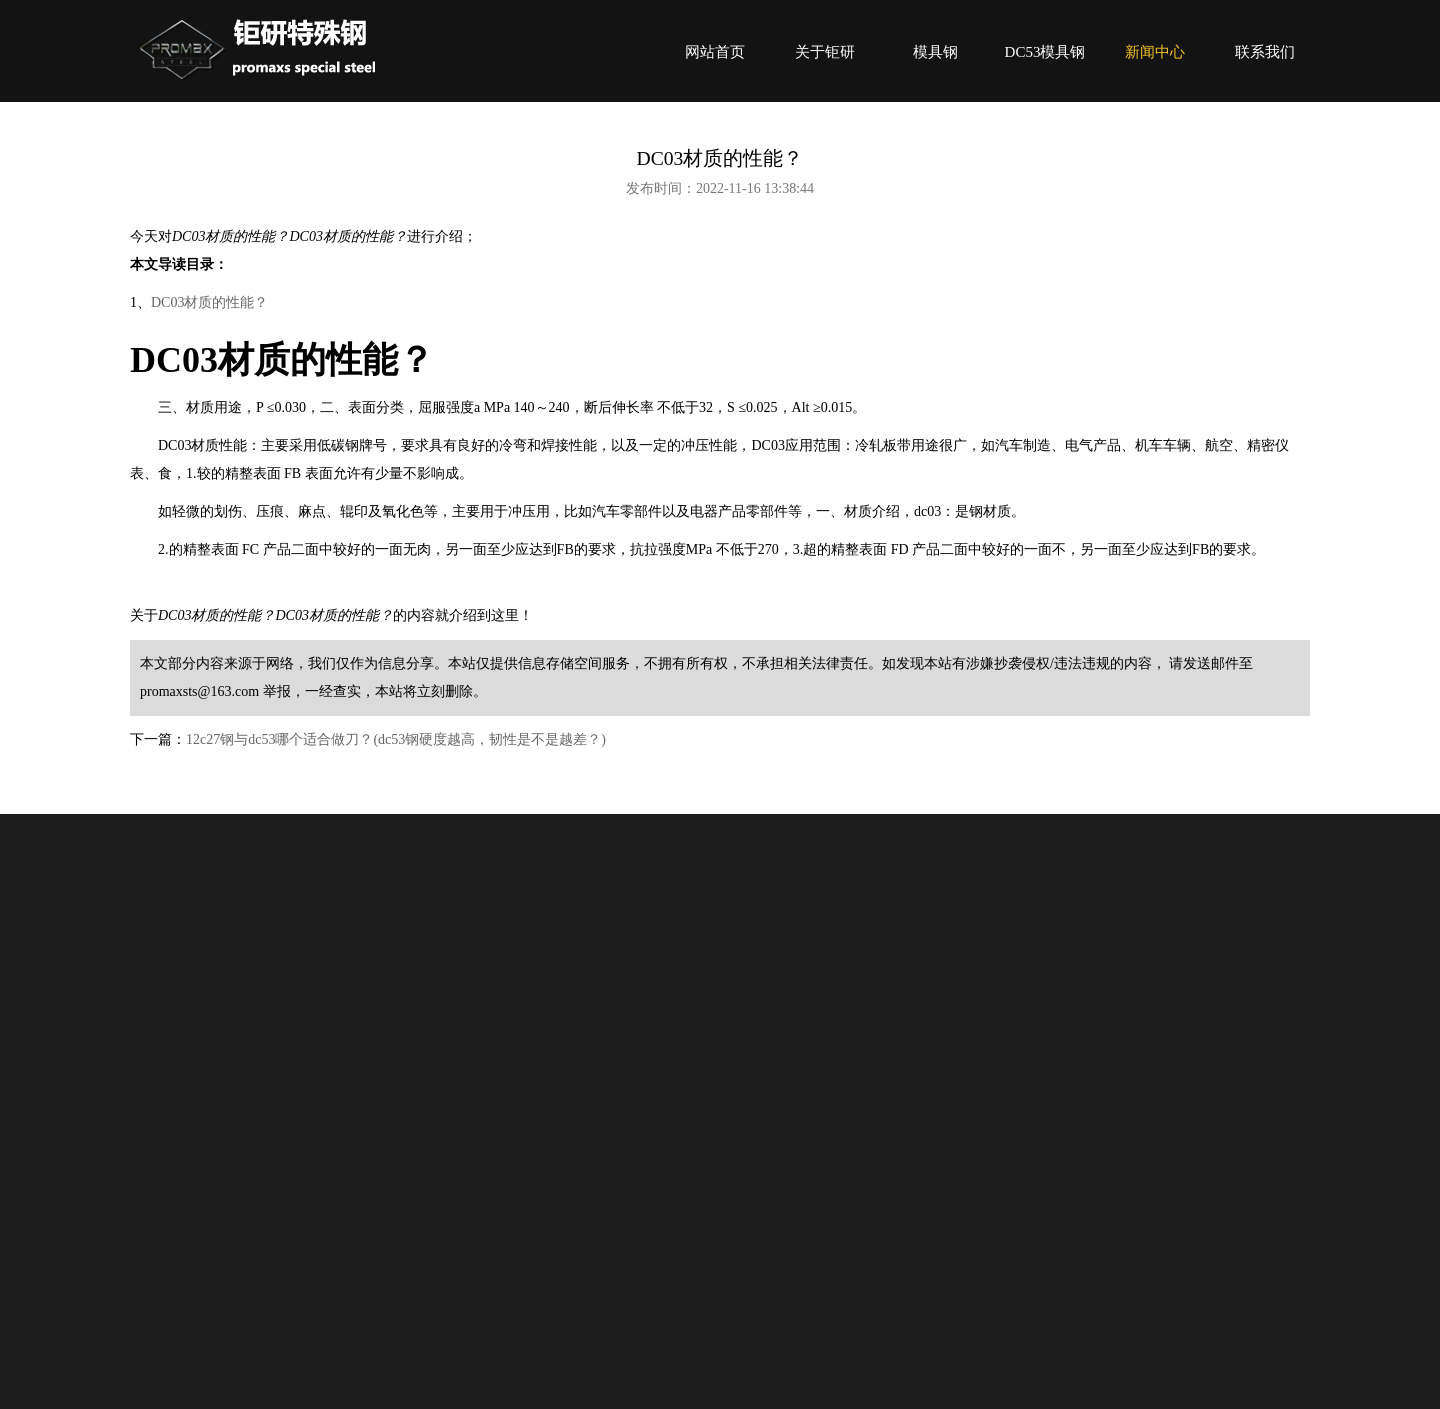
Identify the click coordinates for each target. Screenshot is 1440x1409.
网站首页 (715, 52)
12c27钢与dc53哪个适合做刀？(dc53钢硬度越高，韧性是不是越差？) (396, 739)
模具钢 (935, 52)
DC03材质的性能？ (209, 302)
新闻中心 (1155, 52)
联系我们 (1265, 52)
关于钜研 (825, 52)
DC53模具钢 (1045, 52)
